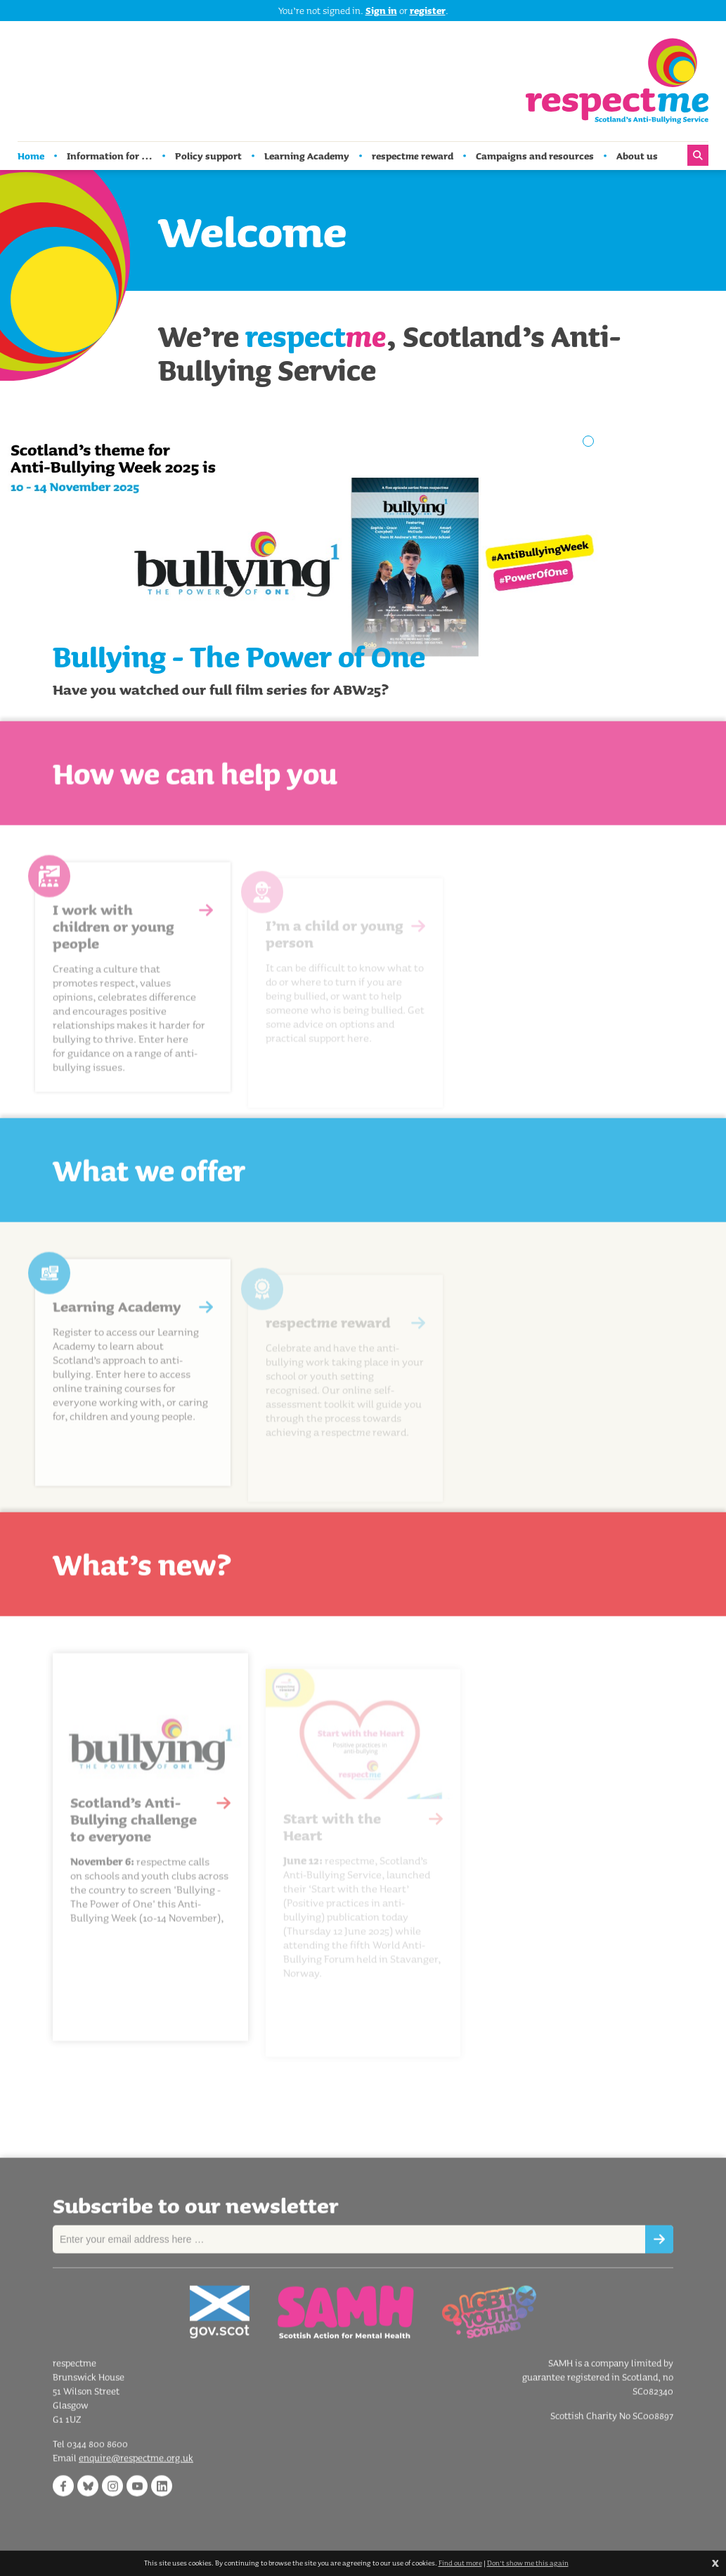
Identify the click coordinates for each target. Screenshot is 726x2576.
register (428, 11)
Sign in (381, 11)
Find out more (460, 2563)
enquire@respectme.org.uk (136, 2473)
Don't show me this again (528, 2563)
